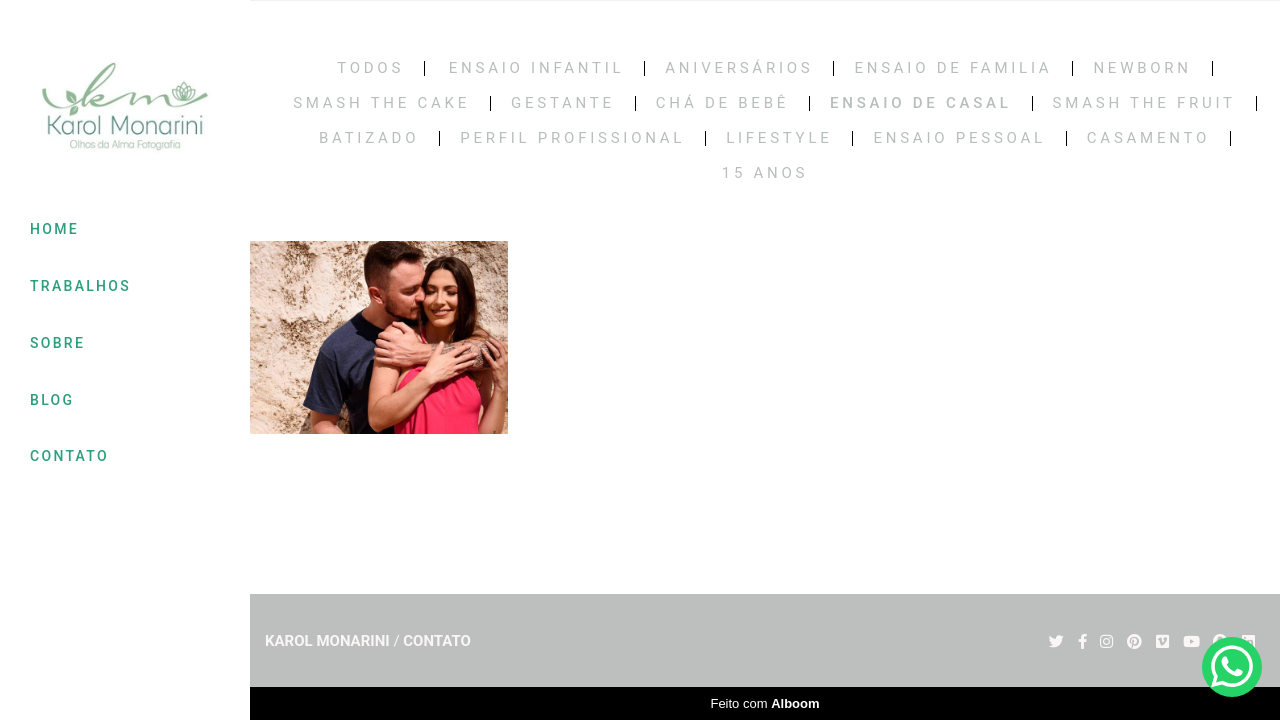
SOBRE (57, 343)
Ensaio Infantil (537, 68)
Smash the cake (381, 103)
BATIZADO (369, 138)
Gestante (563, 103)
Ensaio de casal (921, 103)
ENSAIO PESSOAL (959, 138)
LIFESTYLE (779, 138)
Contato (437, 641)
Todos (370, 68)
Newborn (1142, 68)
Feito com (764, 703)
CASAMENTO (1148, 138)
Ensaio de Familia (953, 68)
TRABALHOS (80, 286)
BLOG (52, 400)
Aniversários (739, 68)
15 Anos (765, 173)
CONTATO (69, 456)
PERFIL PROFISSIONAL (572, 138)
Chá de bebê (722, 103)
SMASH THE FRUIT (1144, 103)
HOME (54, 229)
